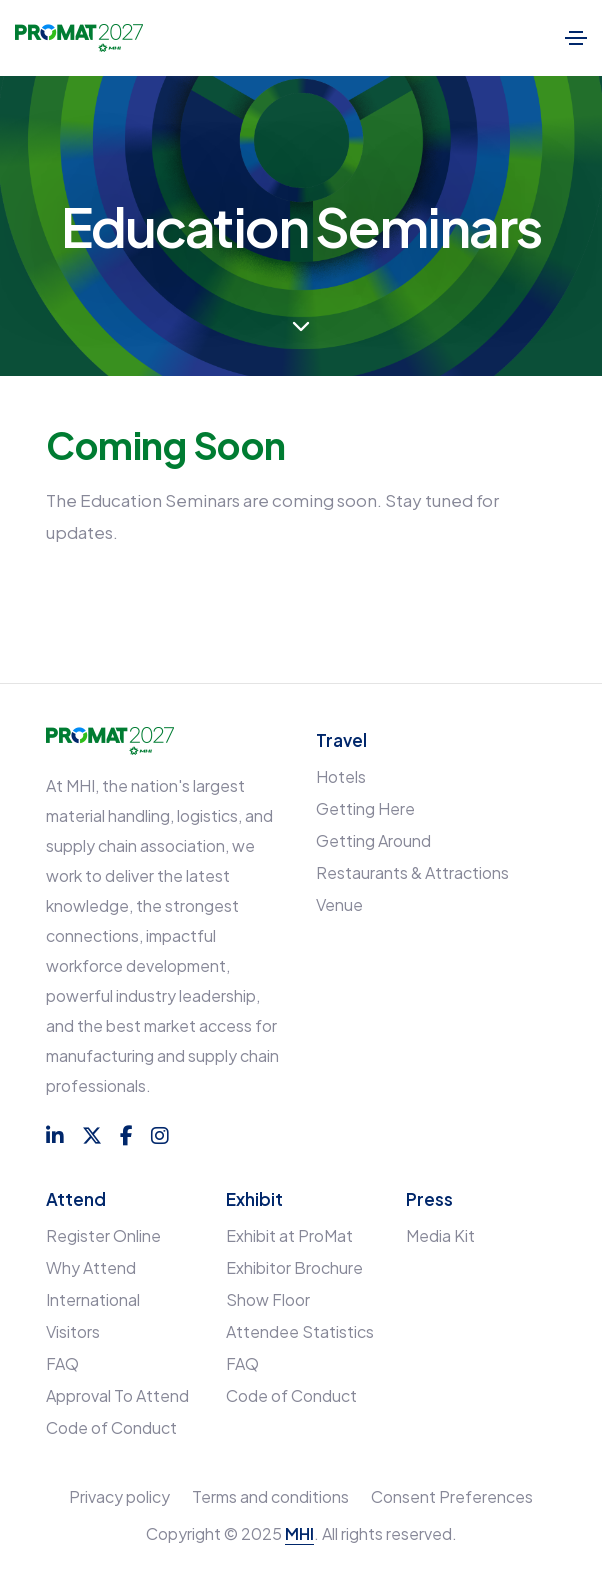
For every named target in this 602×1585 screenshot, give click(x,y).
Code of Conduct (111, 1427)
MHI (299, 1533)
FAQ (62, 1363)
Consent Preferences (452, 1496)
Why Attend (91, 1267)
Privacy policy (119, 1496)
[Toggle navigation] (576, 38)
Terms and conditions (270, 1496)
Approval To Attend (117, 1395)
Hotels (341, 776)
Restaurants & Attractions (412, 872)
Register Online (103, 1235)
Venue (339, 904)
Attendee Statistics (300, 1331)
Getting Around (373, 840)
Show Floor (268, 1299)
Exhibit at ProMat (289, 1235)
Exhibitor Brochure (294, 1267)
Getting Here (365, 808)
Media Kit (440, 1235)
